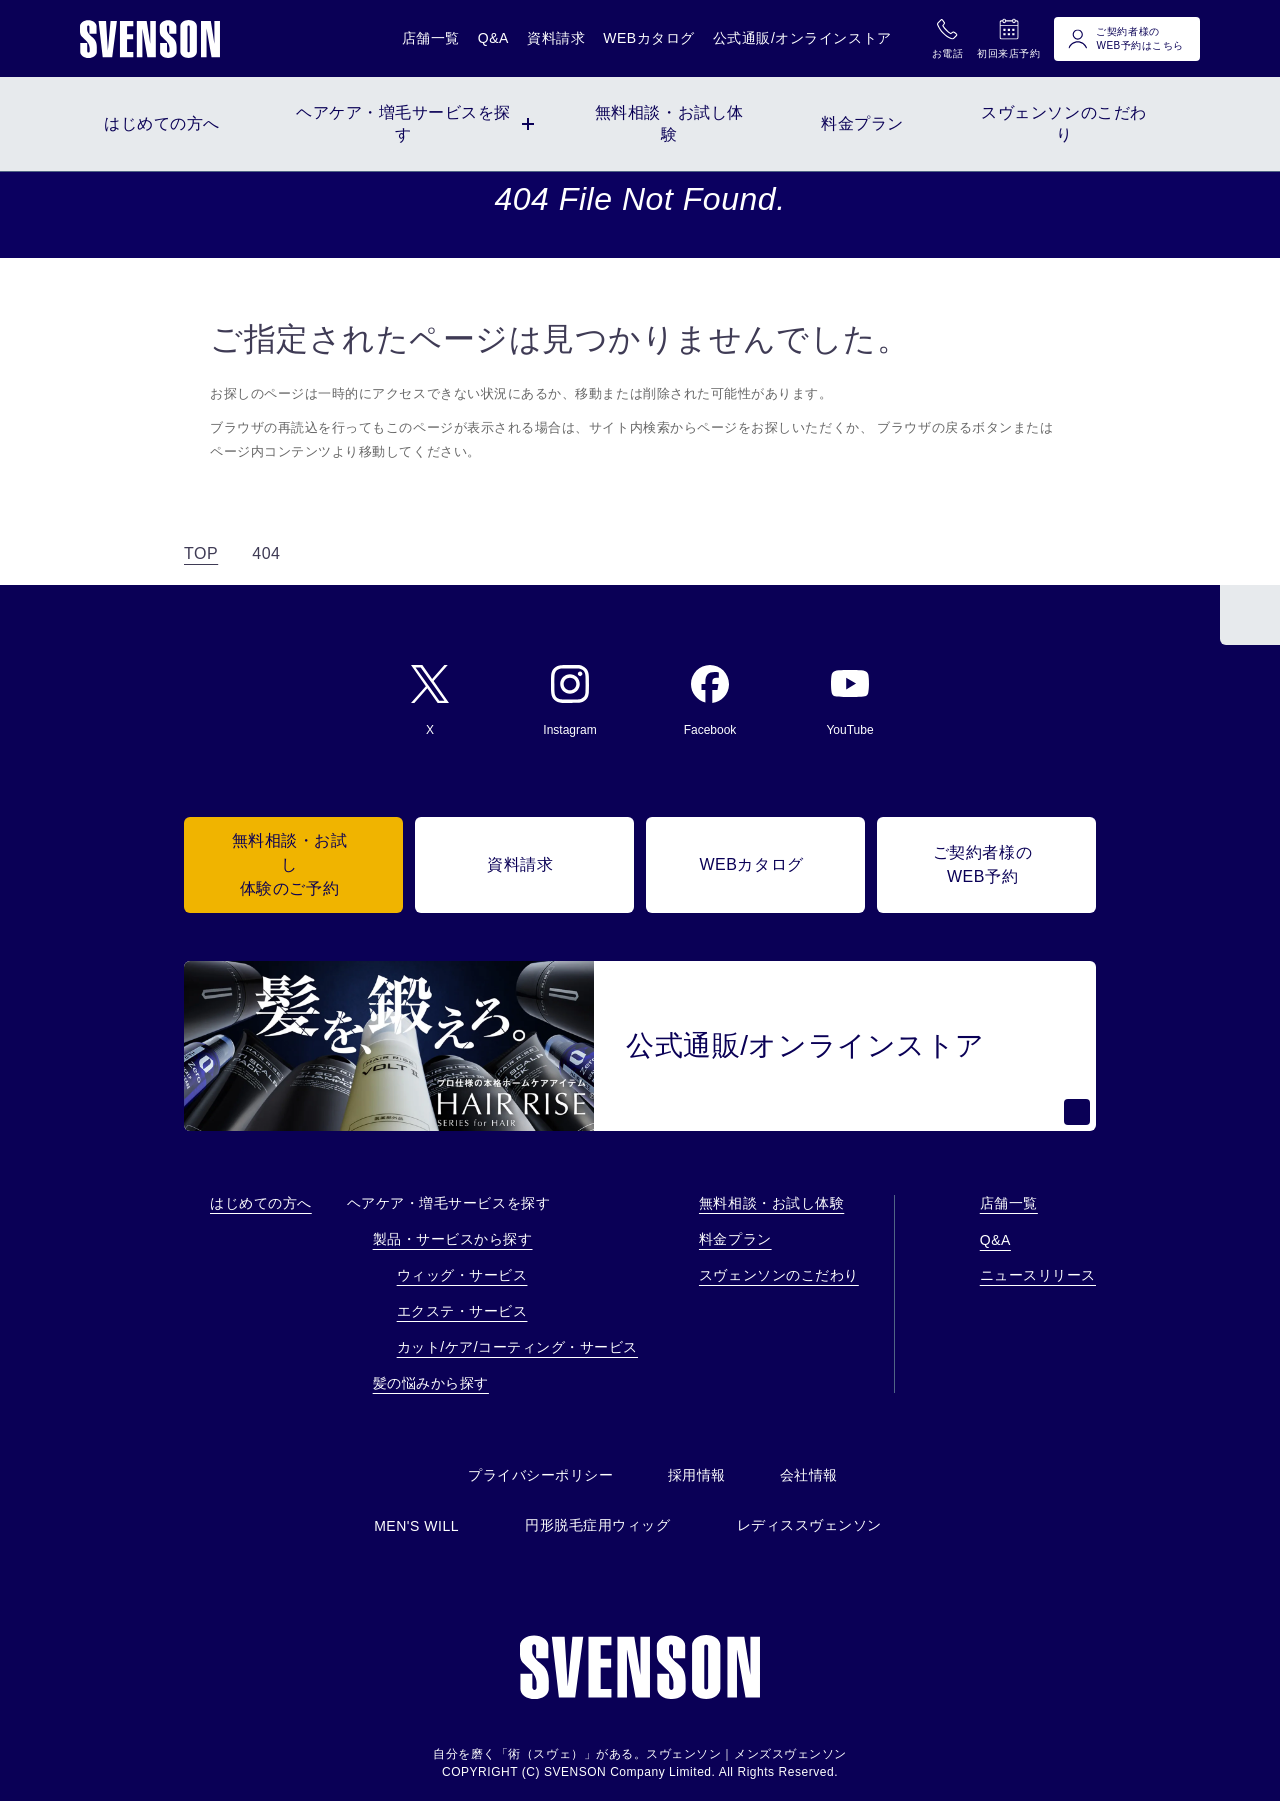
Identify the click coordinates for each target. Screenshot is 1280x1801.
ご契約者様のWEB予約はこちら (1125, 38)
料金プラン (735, 1239)
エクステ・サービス (462, 1311)
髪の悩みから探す (431, 1383)
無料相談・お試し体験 (771, 1203)
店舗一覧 (431, 38)
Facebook (710, 701)
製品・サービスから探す (453, 1239)
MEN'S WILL (416, 1526)
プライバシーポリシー (540, 1475)
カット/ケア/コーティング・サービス (517, 1347)
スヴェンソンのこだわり (779, 1275)
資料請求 (556, 38)
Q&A (493, 38)
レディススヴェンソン (809, 1525)
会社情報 (809, 1475)
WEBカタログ (649, 38)
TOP (201, 553)
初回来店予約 (1008, 38)
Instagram (569, 701)
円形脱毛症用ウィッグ (597, 1525)
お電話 (948, 38)
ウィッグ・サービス (462, 1275)
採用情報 (697, 1475)
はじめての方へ (261, 1203)
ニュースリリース (1038, 1275)
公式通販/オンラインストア (802, 38)
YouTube (849, 701)
